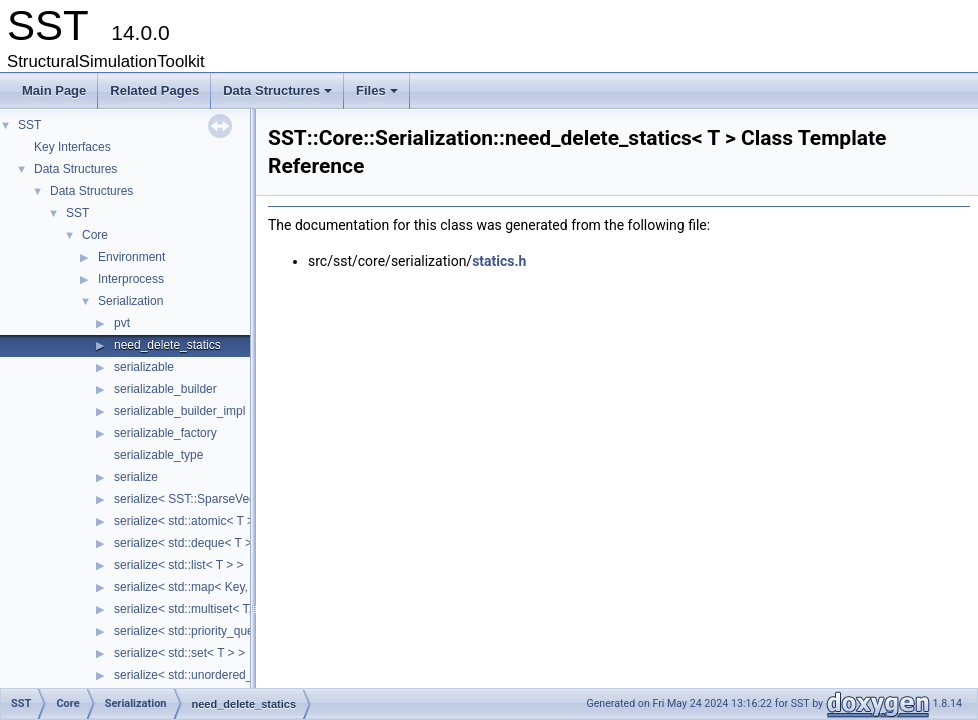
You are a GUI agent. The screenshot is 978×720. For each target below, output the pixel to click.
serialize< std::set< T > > (179, 653)
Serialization (130, 301)
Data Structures (279, 96)
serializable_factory (165, 433)
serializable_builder (165, 389)
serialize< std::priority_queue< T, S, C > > (224, 631)
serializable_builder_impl (179, 411)
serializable (144, 367)
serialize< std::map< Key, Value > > (208, 587)
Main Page (54, 90)
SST (29, 125)
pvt (122, 323)
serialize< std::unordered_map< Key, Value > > (238, 675)
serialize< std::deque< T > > (188, 543)
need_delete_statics (167, 345)
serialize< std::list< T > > (179, 565)
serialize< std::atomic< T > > (189, 521)
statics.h (499, 261)
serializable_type (158, 455)
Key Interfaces (72, 147)
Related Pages (154, 90)
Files (378, 96)
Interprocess (131, 279)
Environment (131, 257)
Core (95, 235)
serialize (136, 477)
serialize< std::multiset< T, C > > (199, 609)
